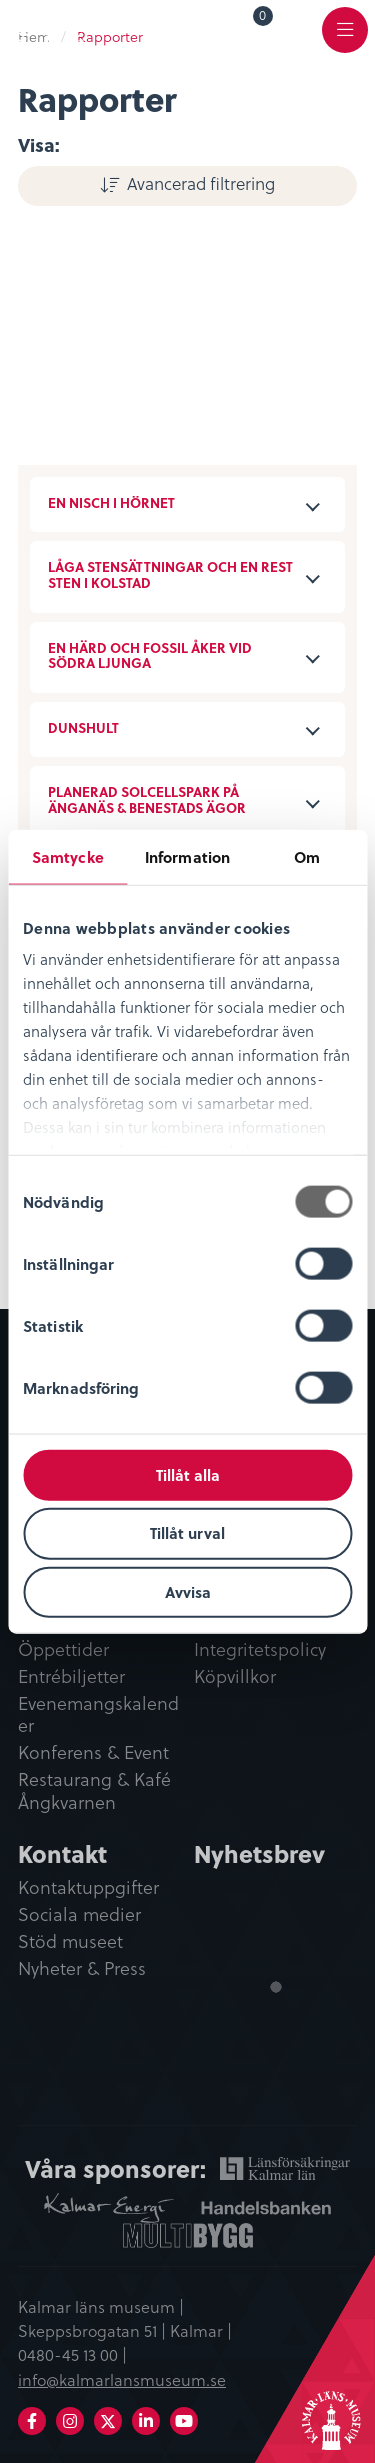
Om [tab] (307, 856)
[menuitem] (249, 29)
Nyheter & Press (82, 1969)
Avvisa (188, 1592)
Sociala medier (79, 1915)
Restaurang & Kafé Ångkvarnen (94, 1791)
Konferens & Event (93, 1753)
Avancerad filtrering (201, 183)
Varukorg (263, 18)
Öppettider (63, 1650)
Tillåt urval (187, 1533)
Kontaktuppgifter (88, 1888)
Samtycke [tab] (68, 856)
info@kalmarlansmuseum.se (122, 2379)
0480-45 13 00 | (72, 2354)
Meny (345, 41)
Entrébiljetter (71, 1677)
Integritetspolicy (260, 1650)
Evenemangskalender (98, 1715)
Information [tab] (187, 856)
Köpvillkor (235, 1677)
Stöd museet (70, 1942)
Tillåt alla (188, 1474)
